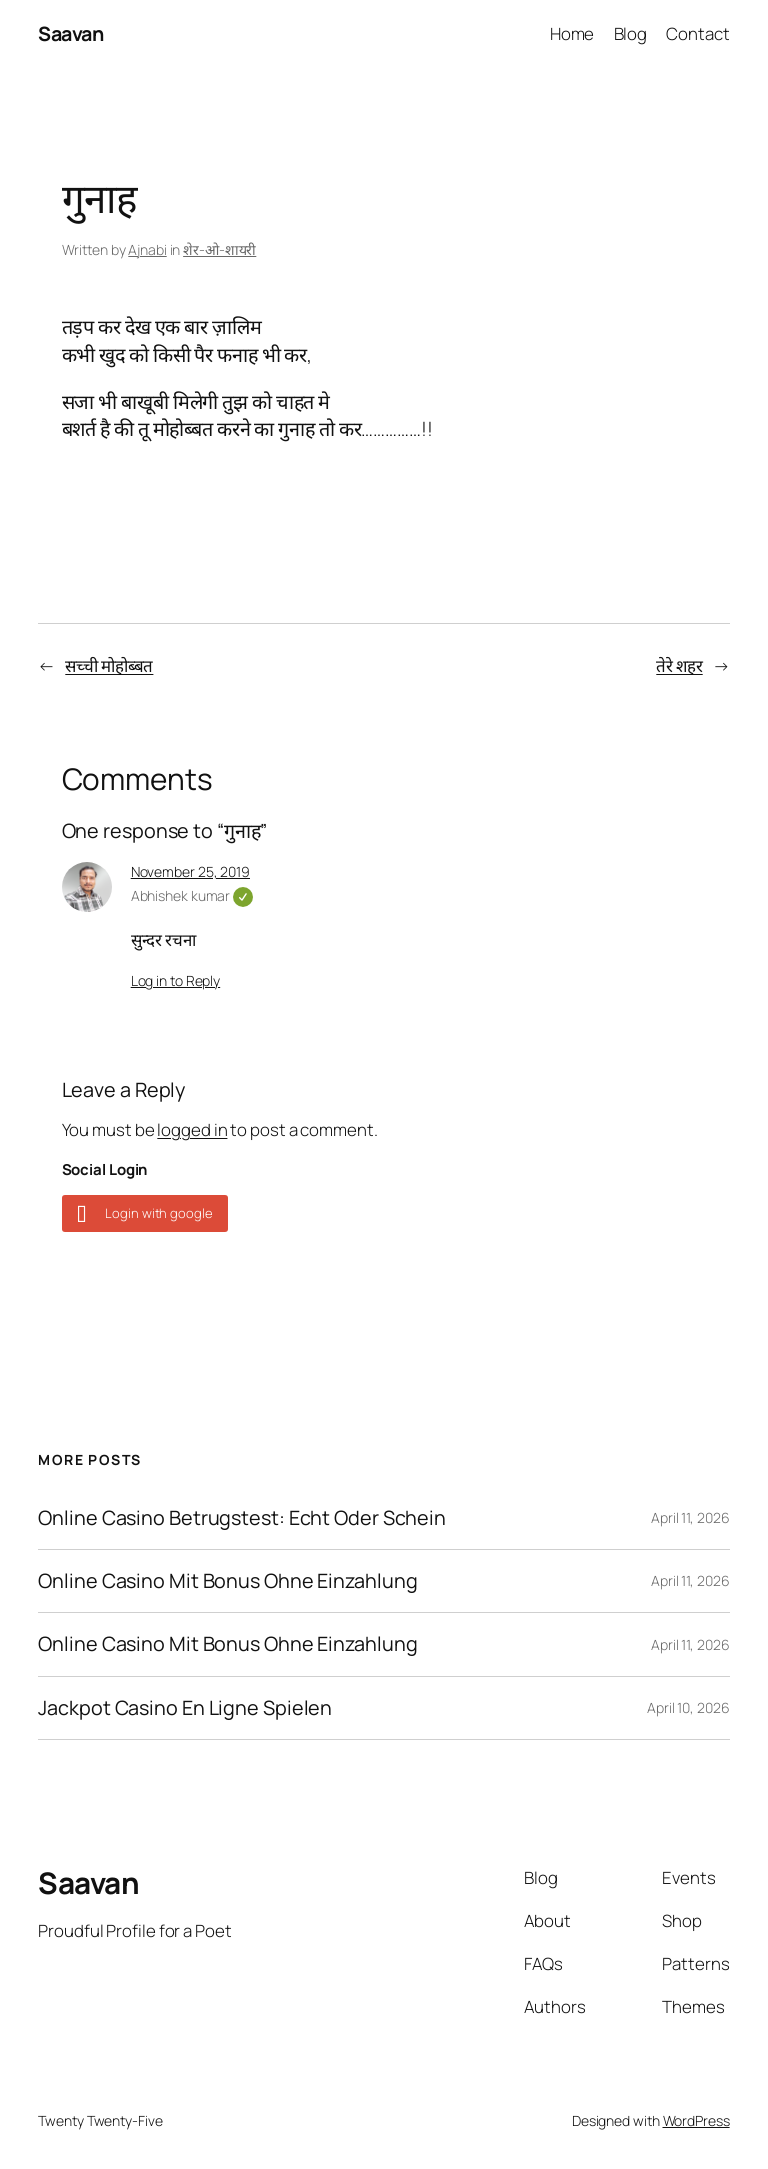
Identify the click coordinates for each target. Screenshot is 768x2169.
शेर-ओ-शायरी (219, 249)
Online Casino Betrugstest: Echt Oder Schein (242, 1518)
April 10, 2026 (688, 1707)
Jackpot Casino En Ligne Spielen (185, 1708)
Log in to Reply (176, 980)
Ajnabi (147, 249)
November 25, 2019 (190, 871)
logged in (192, 1129)
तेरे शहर (679, 665)
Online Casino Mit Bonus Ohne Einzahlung (227, 1581)
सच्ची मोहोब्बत (109, 665)
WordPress (696, 2120)
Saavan (70, 33)
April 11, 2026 (690, 1517)
